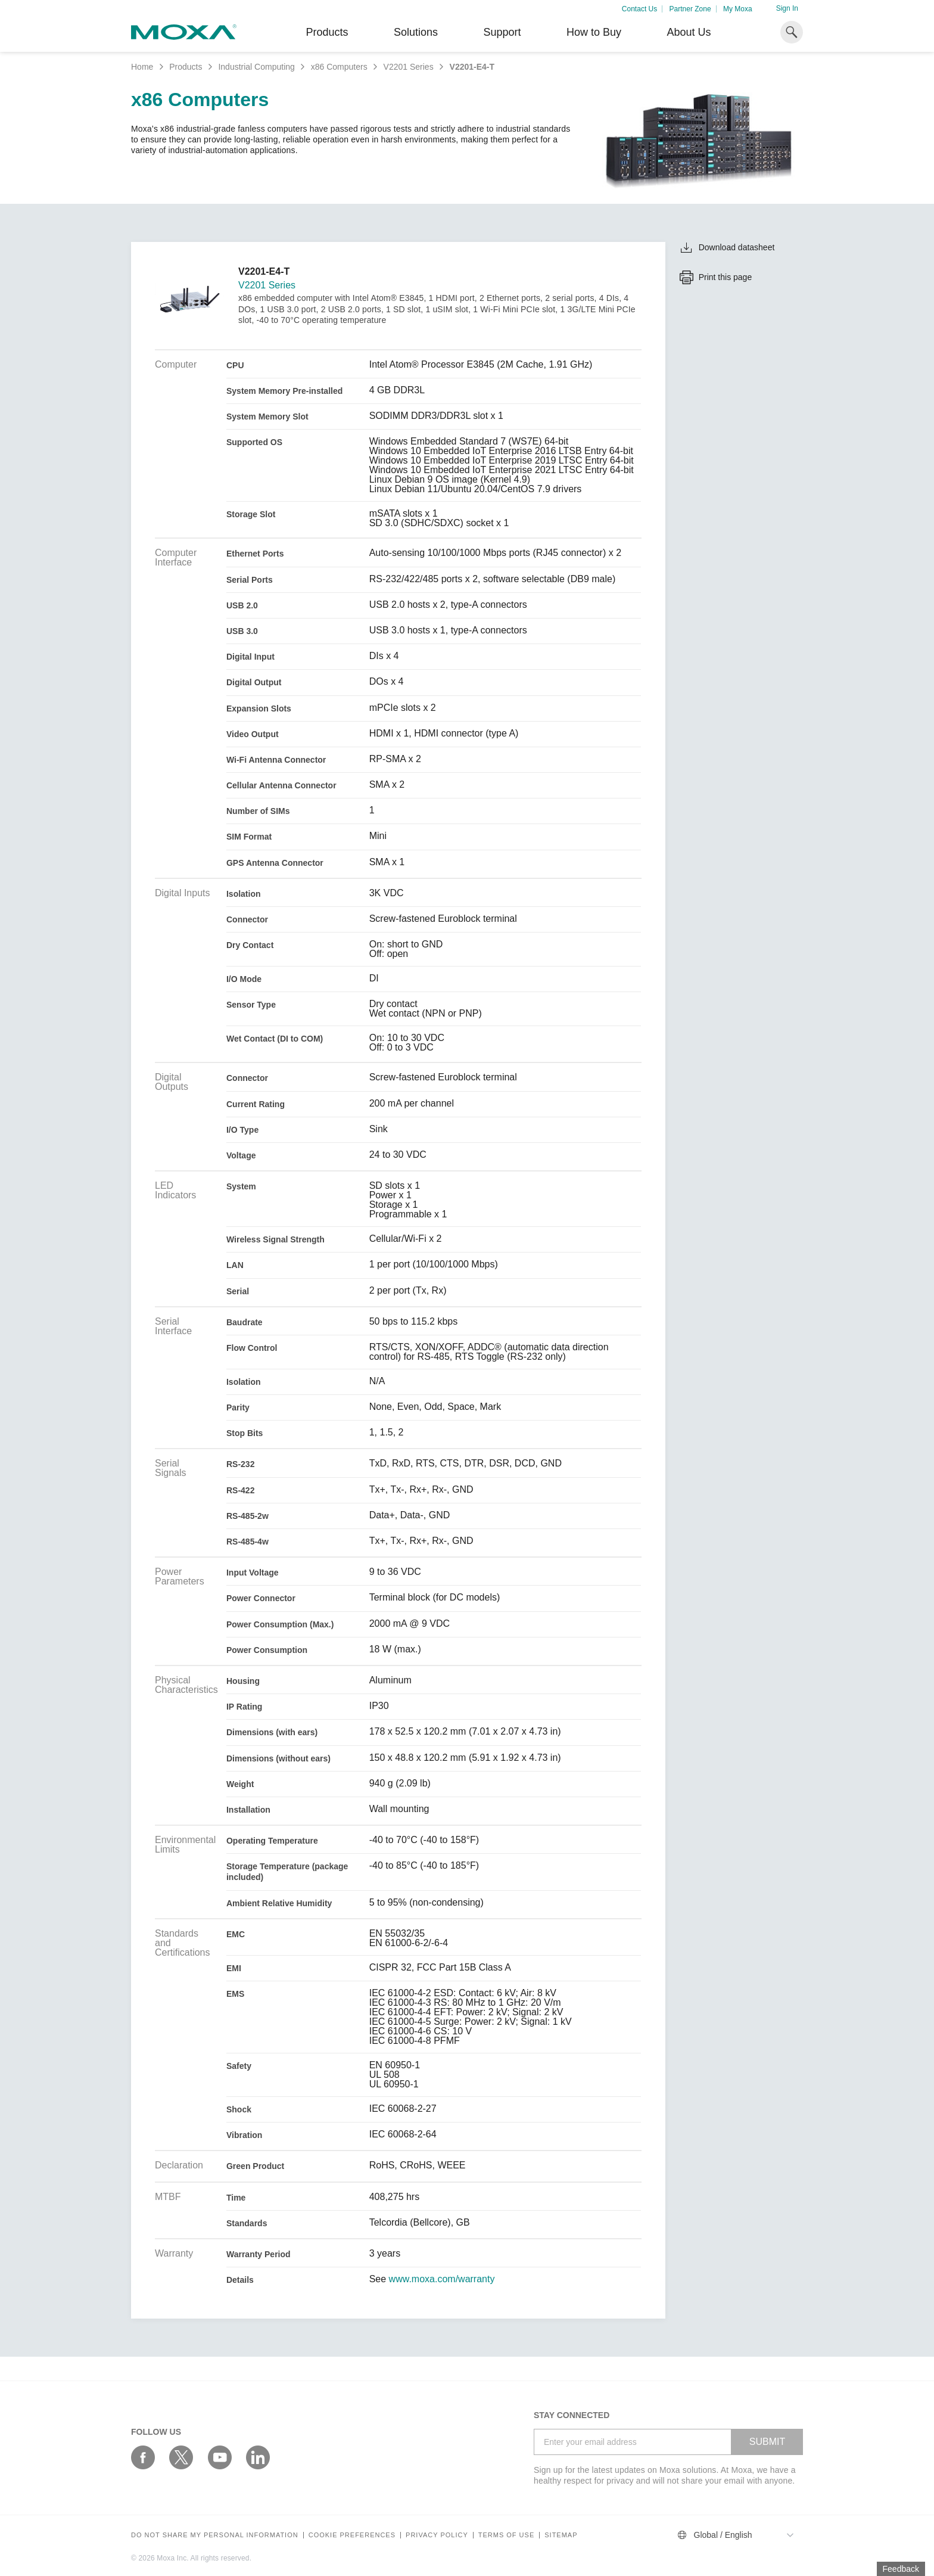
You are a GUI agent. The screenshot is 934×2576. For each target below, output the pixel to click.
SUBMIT (767, 2442)
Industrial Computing (256, 67)
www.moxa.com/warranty (442, 2279)
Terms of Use (506, 2535)
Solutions (416, 32)
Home (142, 67)
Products (185, 67)
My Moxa (737, 9)
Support (502, 32)
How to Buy (593, 32)
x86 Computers (339, 67)
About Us (689, 32)
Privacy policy (437, 2535)
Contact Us (639, 9)
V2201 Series (409, 67)
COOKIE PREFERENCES (352, 2535)
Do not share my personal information (214, 2535)
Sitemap (560, 2535)
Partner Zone (690, 9)
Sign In (787, 8)
